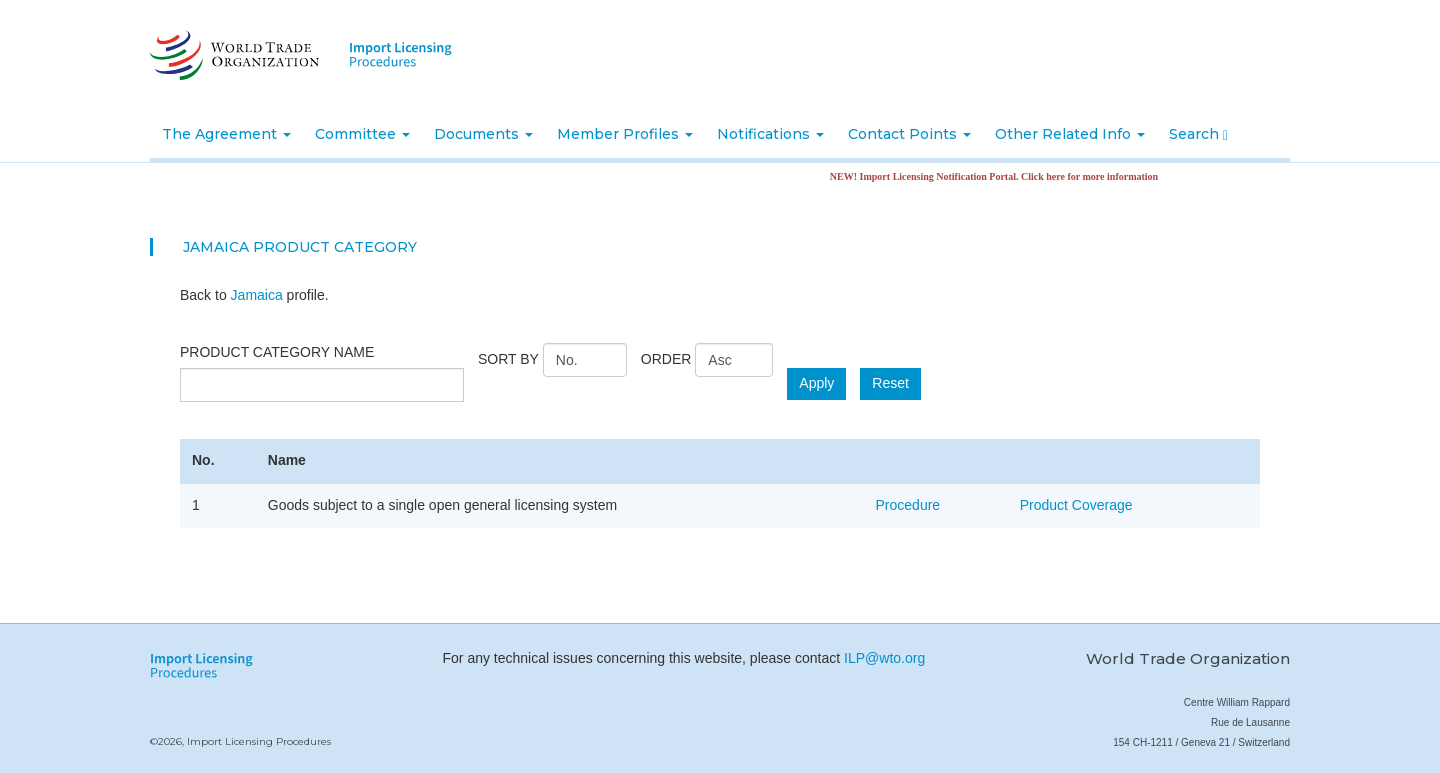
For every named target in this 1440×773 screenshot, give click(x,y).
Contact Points (909, 134)
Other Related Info (1070, 134)
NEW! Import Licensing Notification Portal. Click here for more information (1005, 176)
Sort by (508, 359)
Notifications (770, 134)
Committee (362, 134)
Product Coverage (1076, 505)
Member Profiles (625, 134)
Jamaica (257, 295)
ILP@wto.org (884, 658)
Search (1198, 134)
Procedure (908, 505)
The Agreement (226, 134)
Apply (816, 383)
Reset (890, 383)
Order (666, 359)
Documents (483, 134)
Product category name (277, 352)
